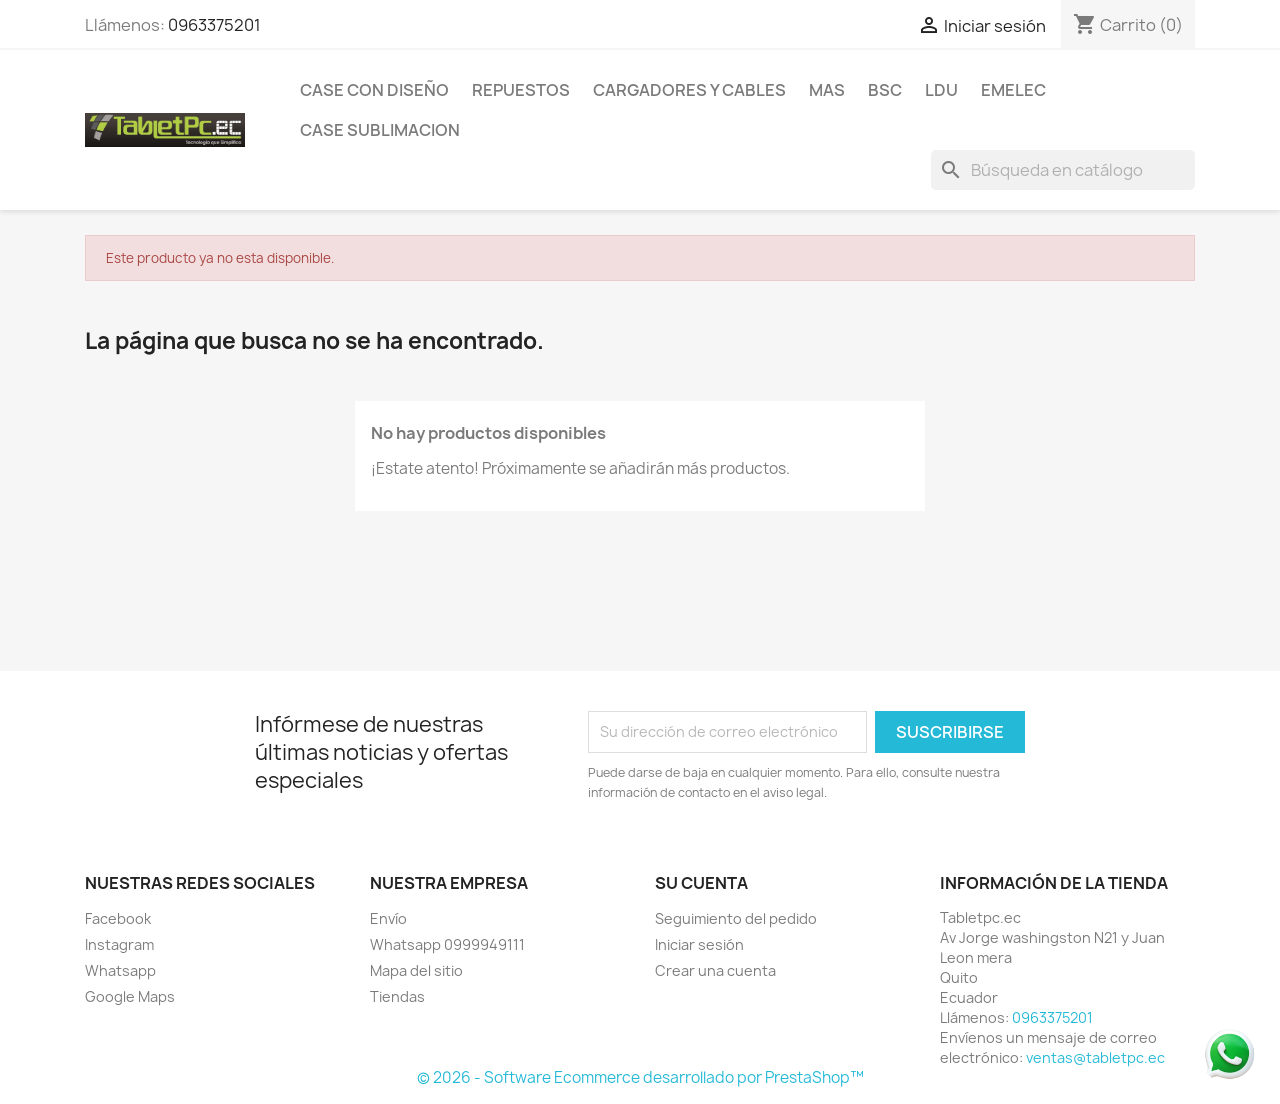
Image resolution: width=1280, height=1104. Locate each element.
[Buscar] (1063, 170)
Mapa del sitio (416, 970)
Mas (827, 90)
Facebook (118, 918)
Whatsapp (120, 970)
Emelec (1013, 90)
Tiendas (397, 996)
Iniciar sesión (699, 944)
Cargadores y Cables (689, 90)
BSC (885, 90)
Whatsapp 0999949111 (447, 944)
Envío (388, 918)
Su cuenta (701, 883)
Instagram (119, 944)
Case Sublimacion (380, 130)
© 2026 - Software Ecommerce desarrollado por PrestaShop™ (640, 1077)
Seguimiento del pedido (736, 918)
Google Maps (130, 996)
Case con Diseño (374, 90)
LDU (941, 90)
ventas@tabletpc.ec (1095, 1057)
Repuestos (521, 90)
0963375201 (214, 25)
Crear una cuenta (715, 970)
